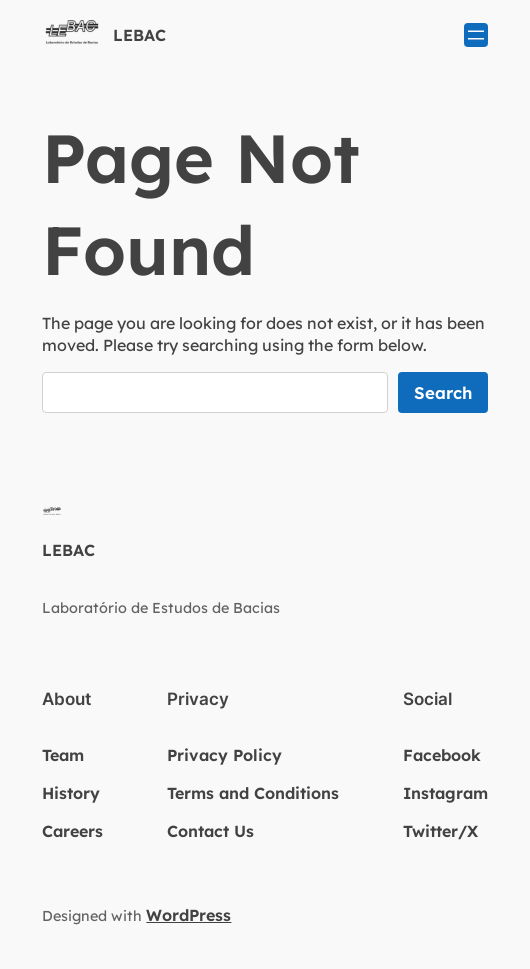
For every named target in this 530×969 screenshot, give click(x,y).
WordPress (188, 915)
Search (443, 392)
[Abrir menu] (476, 35)
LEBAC (139, 35)
